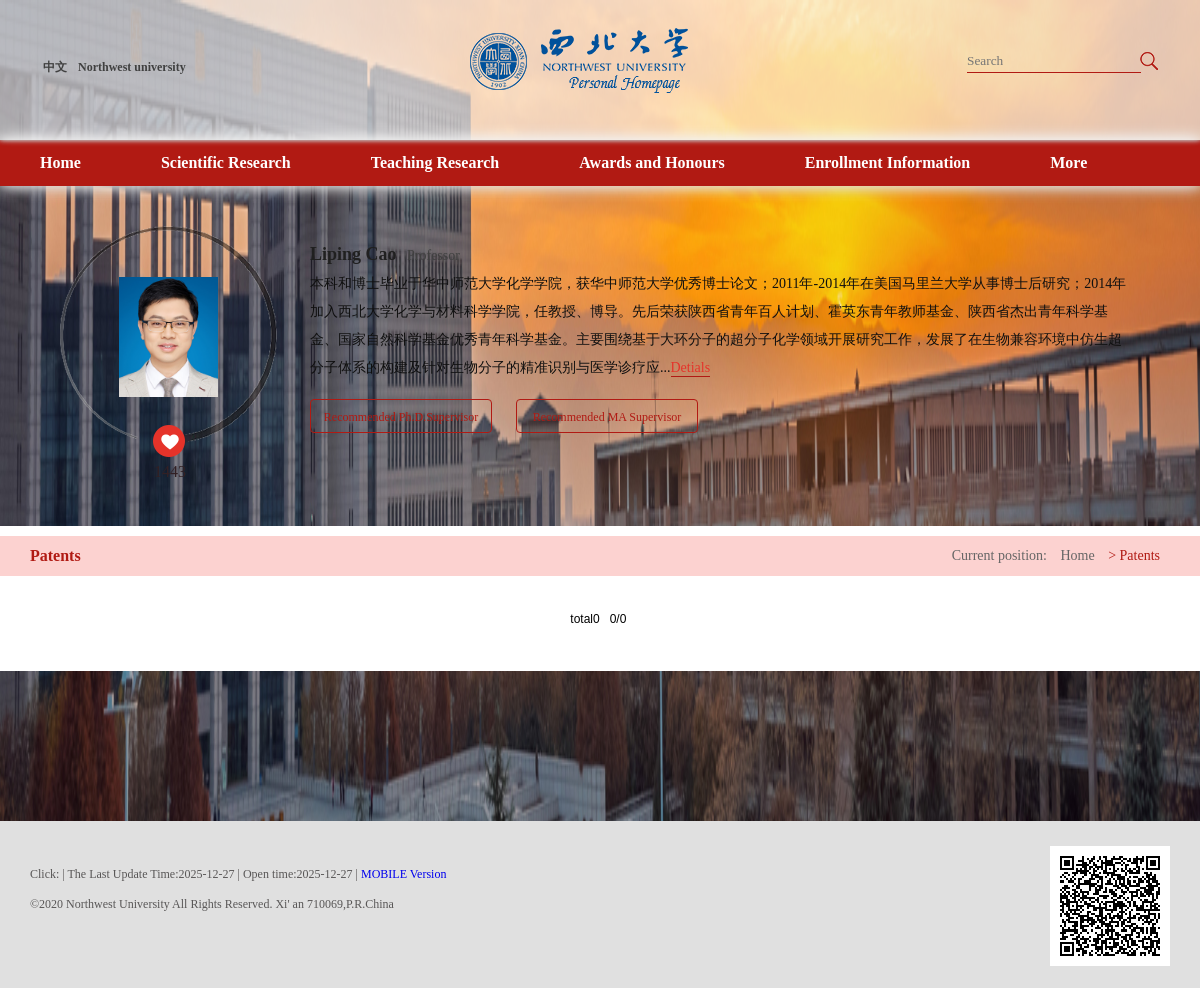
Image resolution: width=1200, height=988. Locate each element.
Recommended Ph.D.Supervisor (401, 417)
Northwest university (132, 67)
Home (60, 162)
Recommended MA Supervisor (607, 417)
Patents (1140, 555)
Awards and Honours (652, 162)
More (1068, 162)
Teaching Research (435, 162)
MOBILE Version (403, 874)
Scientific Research (226, 162)
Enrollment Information (887, 162)
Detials (691, 367)
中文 (55, 67)
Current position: (999, 555)
